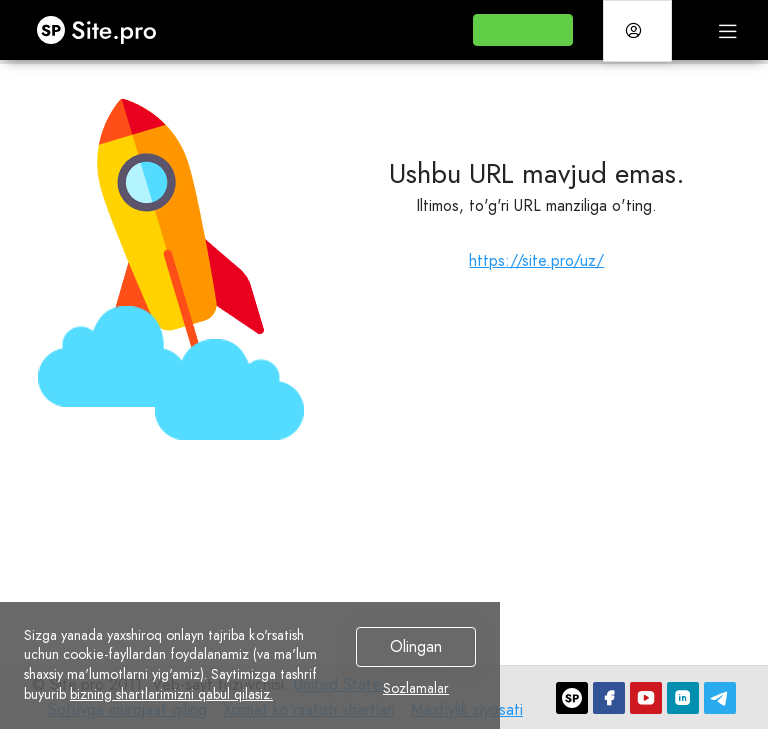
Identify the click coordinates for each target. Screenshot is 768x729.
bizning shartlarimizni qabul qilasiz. (171, 694)
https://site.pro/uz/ (536, 260)
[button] (523, 30)
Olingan (416, 646)
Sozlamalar (416, 689)
